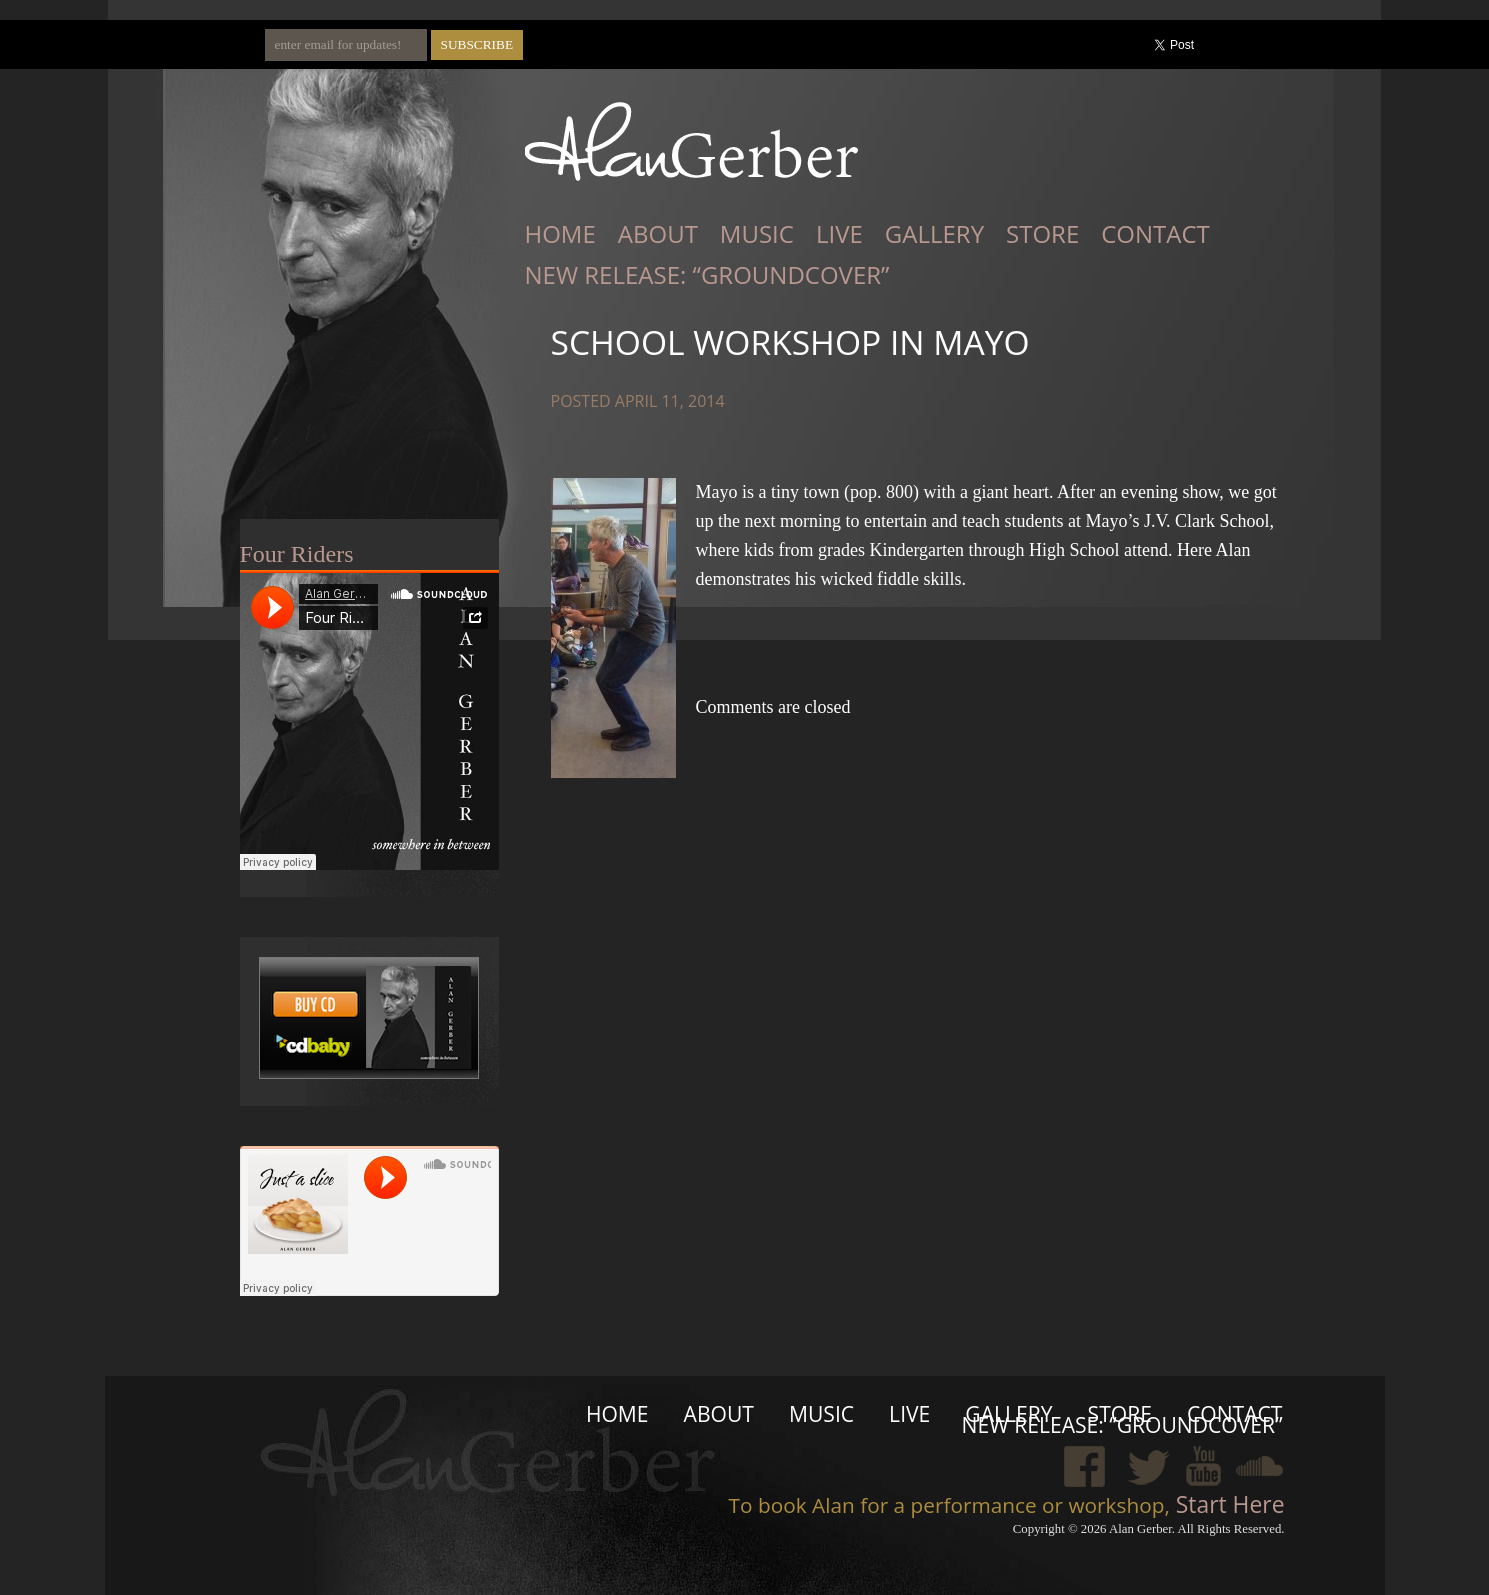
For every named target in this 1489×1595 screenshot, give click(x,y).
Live (839, 233)
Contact (1155, 233)
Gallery (934, 233)
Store (1042, 233)
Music (757, 233)
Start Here (1227, 1504)
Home (560, 233)
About (658, 233)
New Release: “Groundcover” (707, 274)
